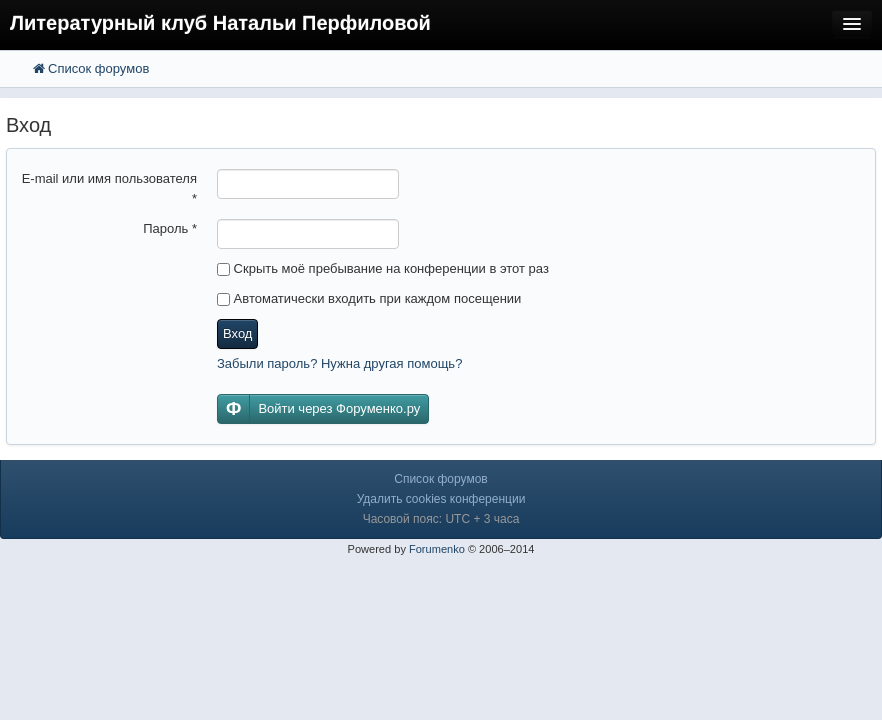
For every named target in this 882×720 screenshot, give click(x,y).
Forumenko (437, 549)
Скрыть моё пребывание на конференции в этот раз (383, 268)
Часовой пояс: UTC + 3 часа (441, 519)
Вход (237, 333)
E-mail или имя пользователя (109, 188)
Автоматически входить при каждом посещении (369, 298)
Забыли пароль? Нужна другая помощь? (339, 363)
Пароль (170, 228)
